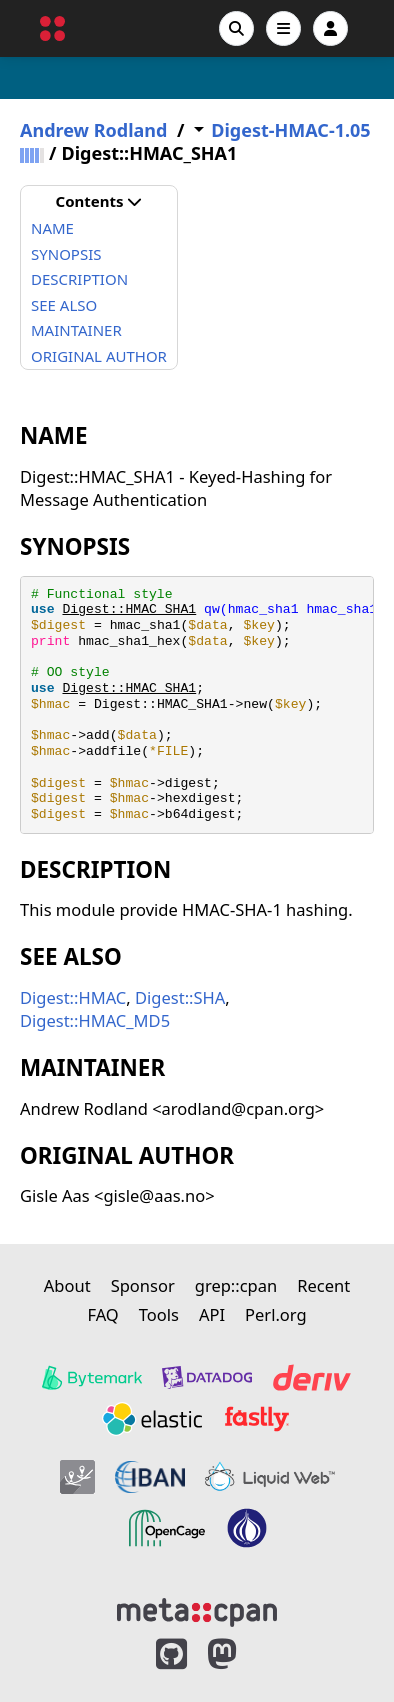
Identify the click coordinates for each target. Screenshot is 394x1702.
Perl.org (276, 1314)
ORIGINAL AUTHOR (99, 356)
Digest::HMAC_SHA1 (129, 609)
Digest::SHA (180, 997)
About (67, 1285)
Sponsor (143, 1285)
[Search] (236, 28)
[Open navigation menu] (283, 28)
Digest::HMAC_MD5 (95, 1020)
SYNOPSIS (66, 254)
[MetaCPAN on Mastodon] (242, 1654)
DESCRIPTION (79, 279)
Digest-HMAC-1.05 (290, 130)
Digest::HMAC (73, 997)
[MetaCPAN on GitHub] (171, 1654)
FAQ (102, 1314)
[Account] (330, 28)
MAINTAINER (76, 330)
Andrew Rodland (93, 130)
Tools (159, 1314)
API (212, 1314)
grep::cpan (236, 1285)
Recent (323, 1285)
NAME (52, 228)
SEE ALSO (64, 305)
